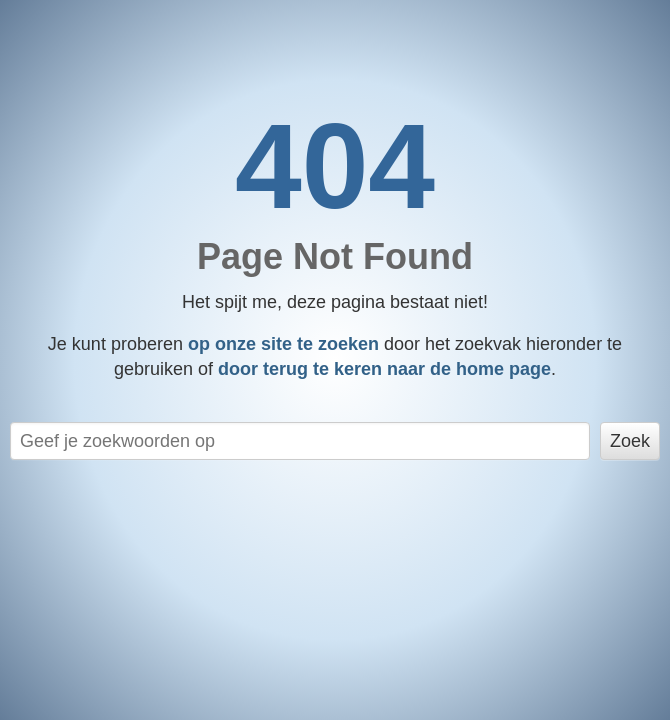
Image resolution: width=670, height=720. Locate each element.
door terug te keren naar (384, 369)
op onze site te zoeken (283, 344)
